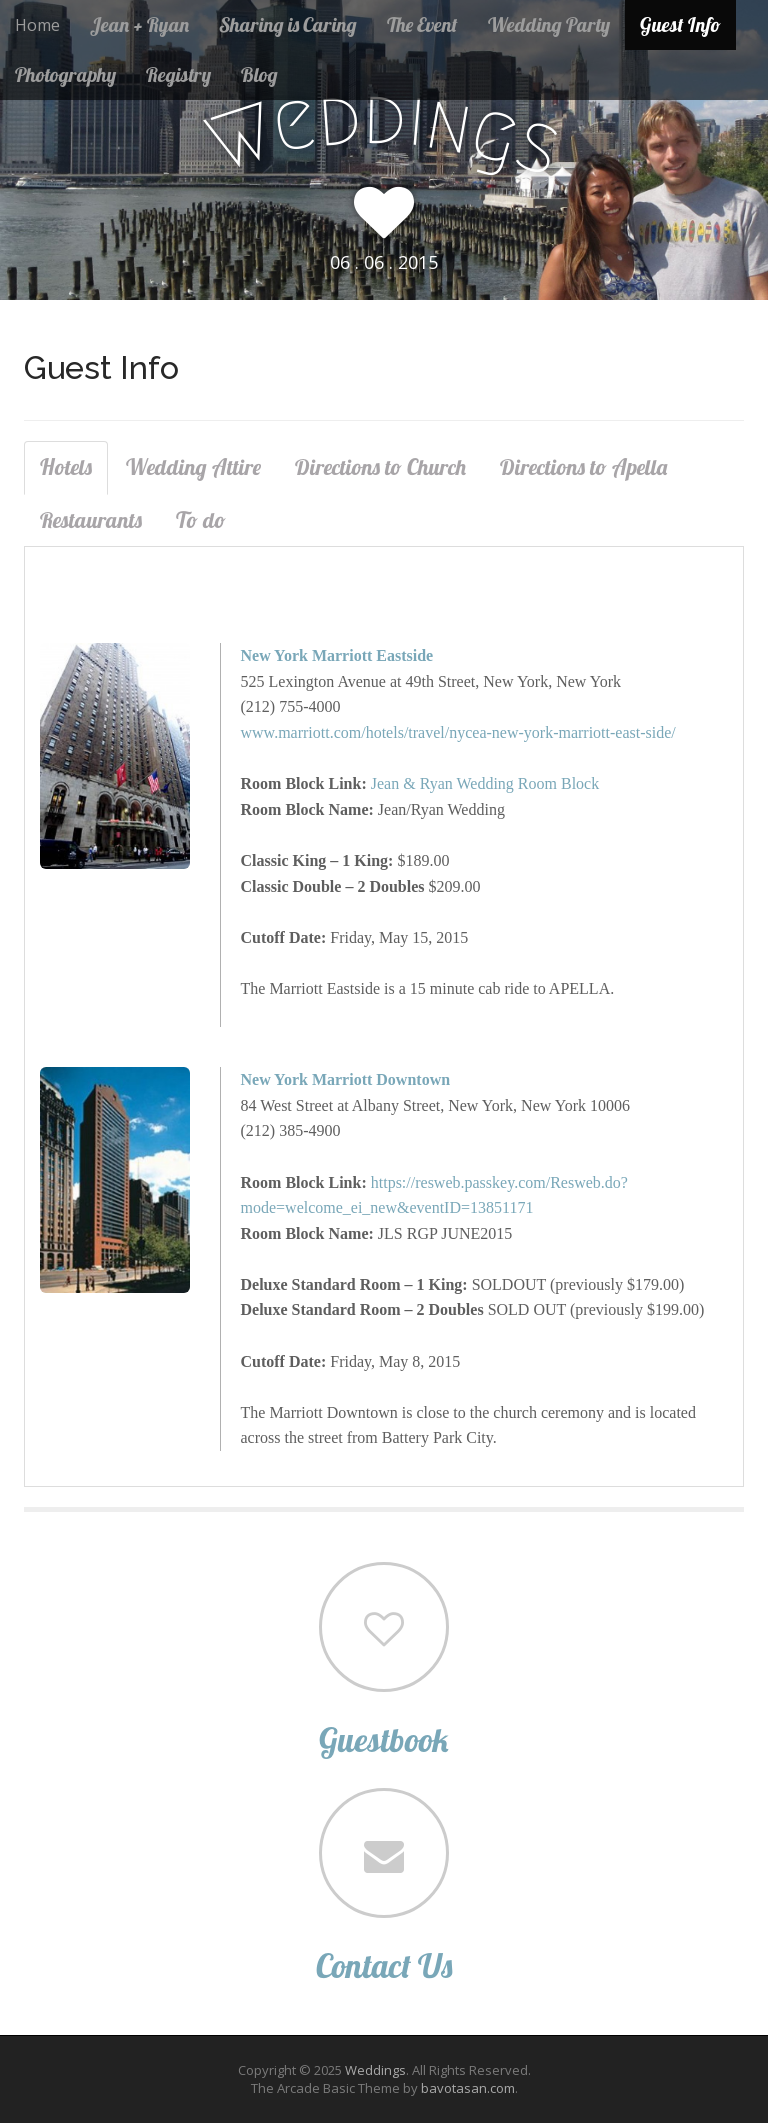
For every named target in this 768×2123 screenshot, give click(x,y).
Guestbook (384, 1739)
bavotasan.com (468, 2088)
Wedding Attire (193, 467)
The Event (422, 24)
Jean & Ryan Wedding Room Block (485, 783)
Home (37, 25)
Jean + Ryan (139, 24)
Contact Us (384, 1965)
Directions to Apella (583, 467)
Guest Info (680, 24)
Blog (259, 74)
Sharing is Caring (288, 24)
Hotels (66, 467)
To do (201, 520)
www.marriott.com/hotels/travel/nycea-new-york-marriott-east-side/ (458, 732)
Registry (178, 74)
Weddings (375, 2070)
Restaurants (91, 520)
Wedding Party (549, 24)
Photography (65, 74)
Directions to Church (380, 467)
